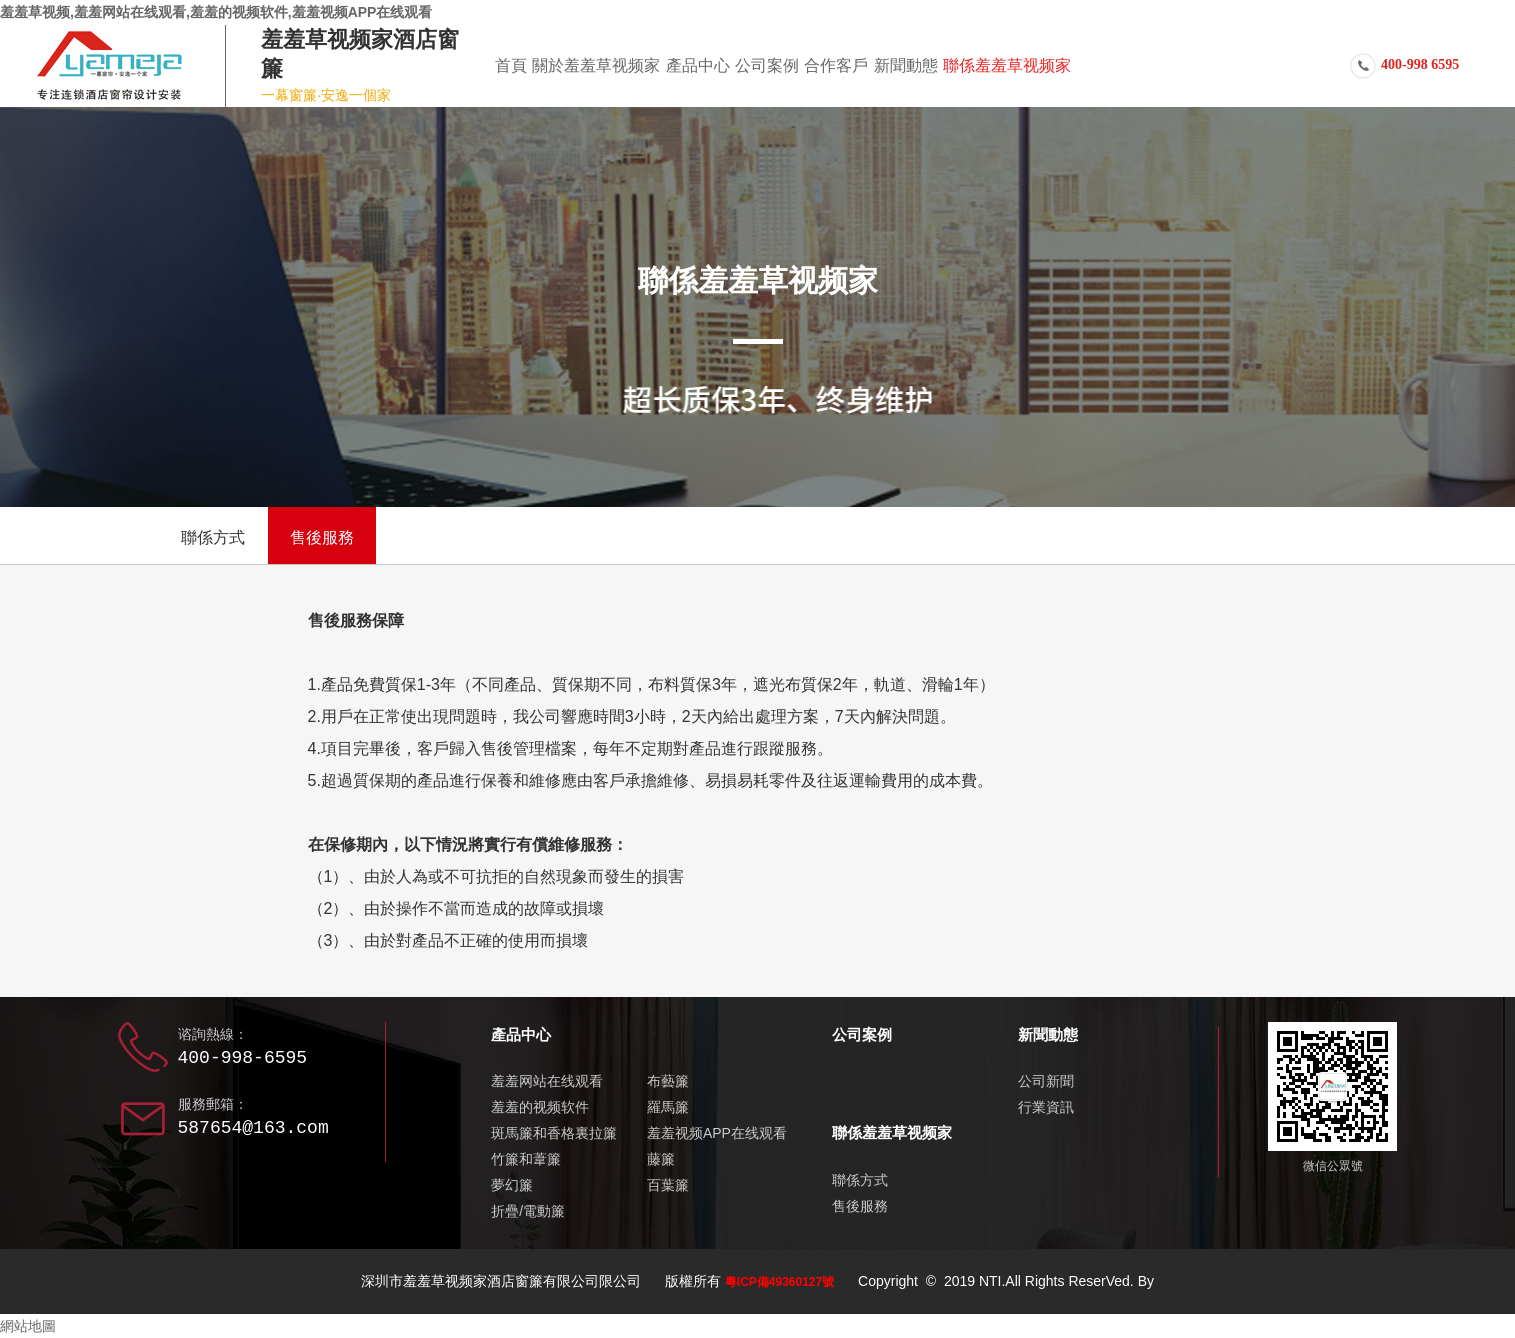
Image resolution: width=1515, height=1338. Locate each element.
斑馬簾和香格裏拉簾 (554, 1133)
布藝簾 (668, 1081)
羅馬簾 (668, 1107)
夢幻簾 (512, 1185)
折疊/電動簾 (528, 1211)
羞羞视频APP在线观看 (717, 1133)
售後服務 (322, 537)
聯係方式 (213, 537)
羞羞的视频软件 (540, 1107)
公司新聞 (1046, 1081)
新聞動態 (906, 65)
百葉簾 (668, 1185)
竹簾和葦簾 (526, 1159)
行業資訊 (1046, 1107)
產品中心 (698, 65)
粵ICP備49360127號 (779, 1282)
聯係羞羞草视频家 (1007, 65)
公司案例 (767, 65)
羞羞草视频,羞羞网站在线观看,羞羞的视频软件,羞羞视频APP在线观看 (216, 12)
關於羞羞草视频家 (596, 65)
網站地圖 (28, 1326)
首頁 (511, 65)
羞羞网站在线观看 (547, 1081)
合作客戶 (836, 65)
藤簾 (661, 1159)
